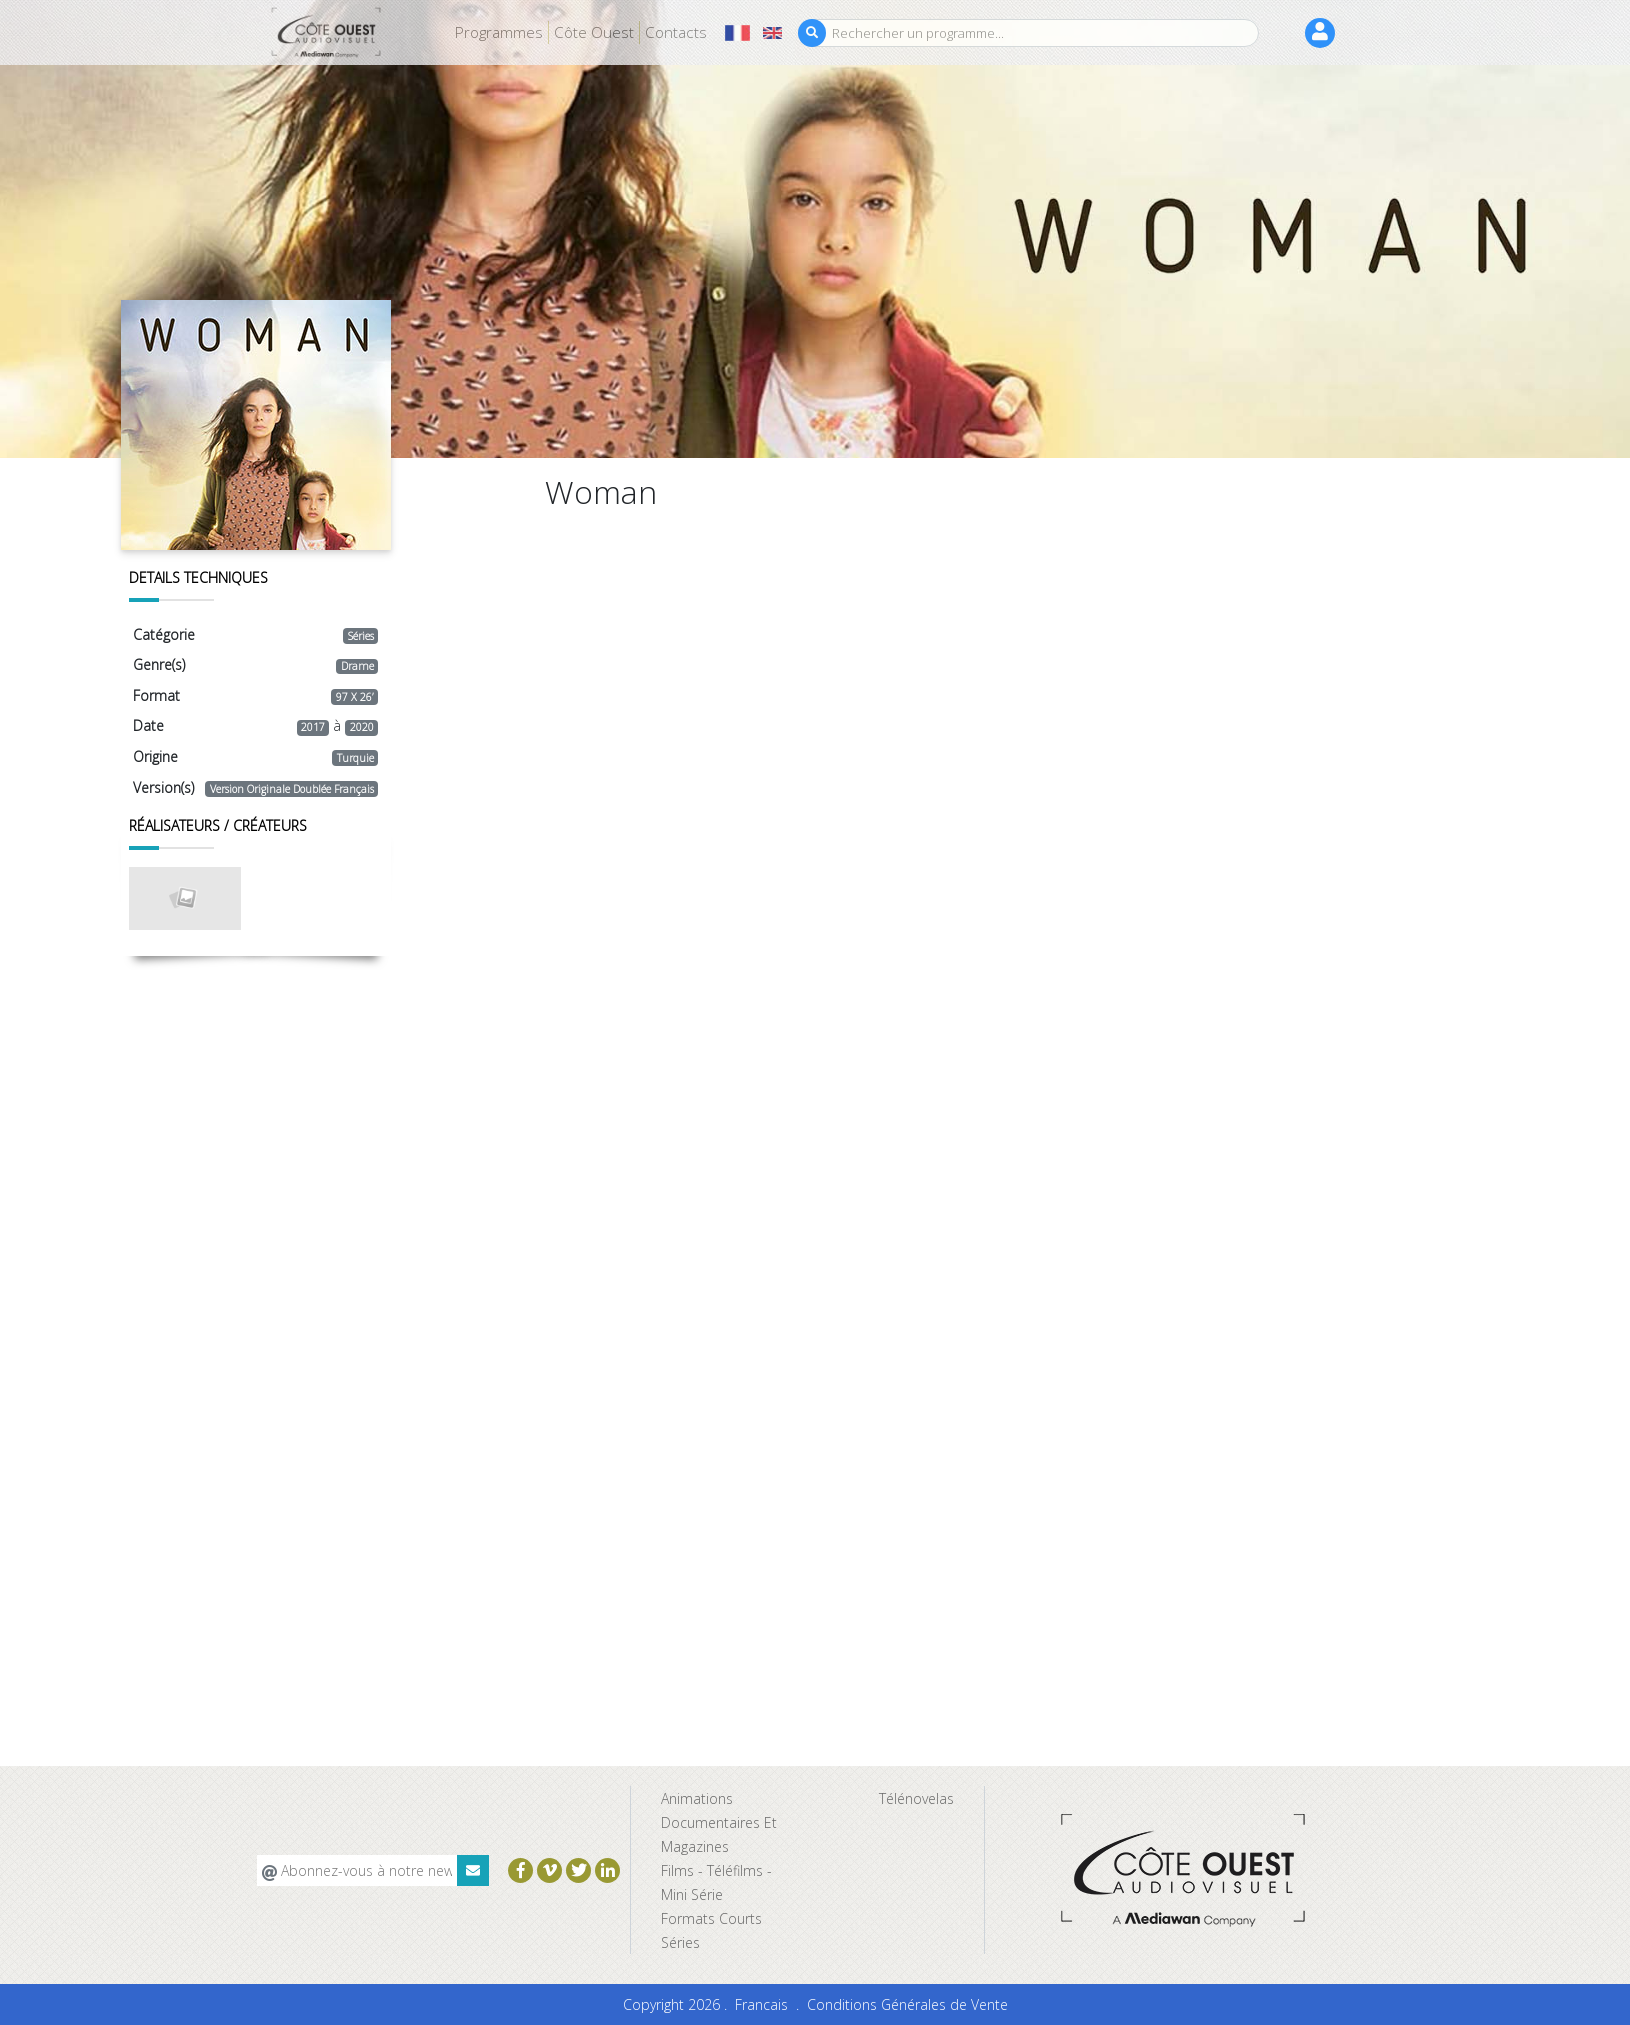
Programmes (499, 32)
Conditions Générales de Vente (907, 2004)
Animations (697, 1798)
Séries (680, 1942)
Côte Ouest (594, 32)
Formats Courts (711, 1918)
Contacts (676, 32)
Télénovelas (916, 1798)
